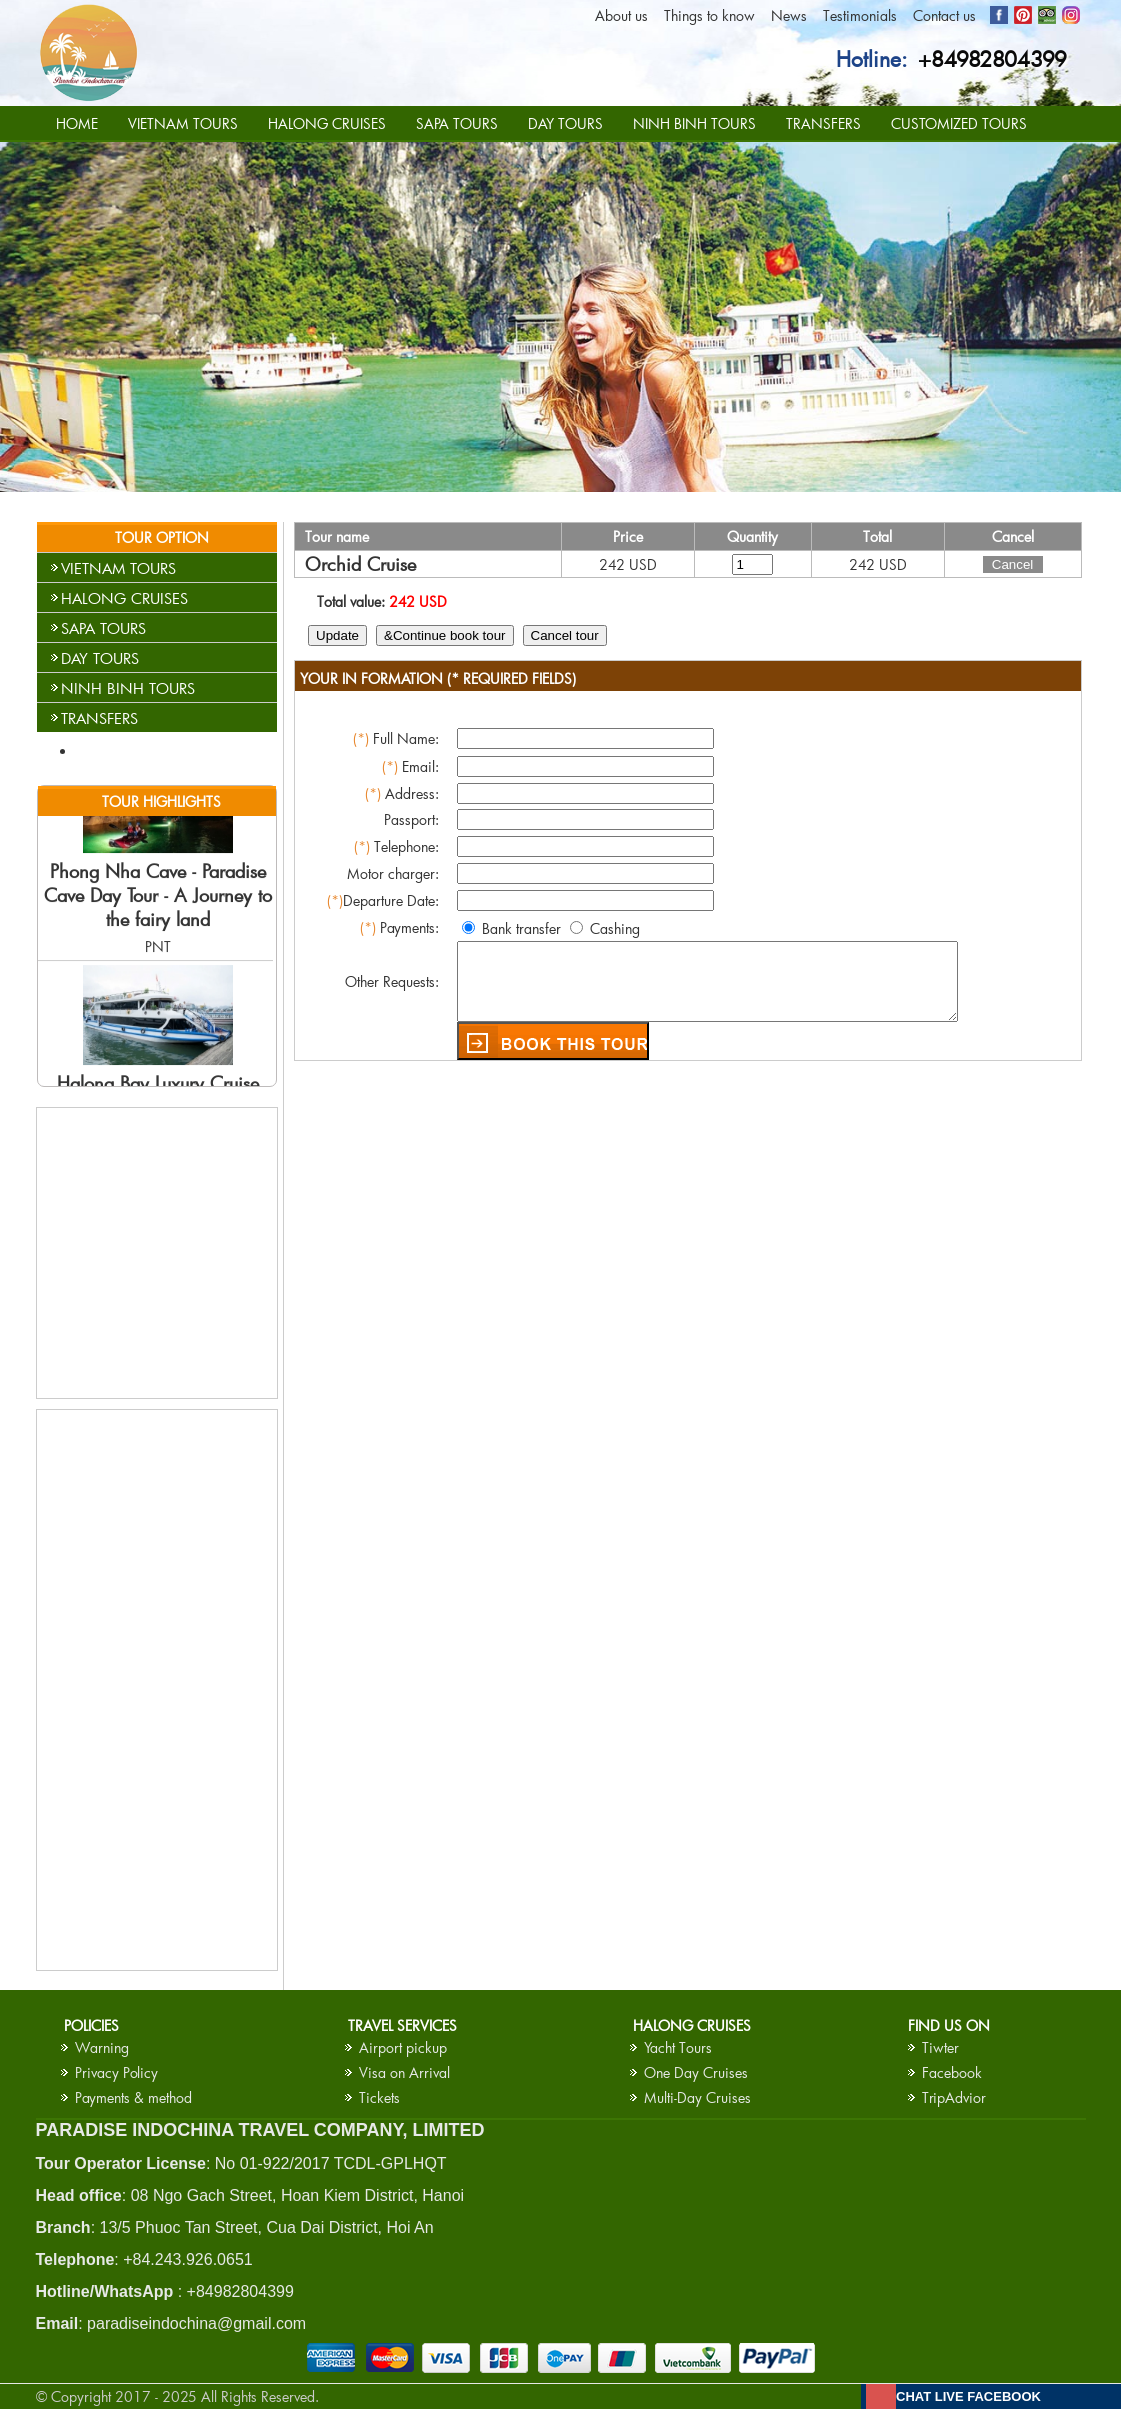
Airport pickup (403, 2047)
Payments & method (133, 2097)
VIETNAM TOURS (183, 123)
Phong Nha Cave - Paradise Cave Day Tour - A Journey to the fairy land (158, 908)
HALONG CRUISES (327, 123)
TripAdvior (954, 2097)
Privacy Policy (116, 2072)
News (789, 15)
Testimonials (860, 15)
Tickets (379, 2097)
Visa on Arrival (404, 2072)
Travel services (402, 2025)
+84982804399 (992, 59)
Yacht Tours (678, 2047)
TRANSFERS (823, 123)
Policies (91, 2025)
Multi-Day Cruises (697, 2097)
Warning (102, 2047)
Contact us (944, 15)
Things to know (709, 15)
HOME (77, 123)
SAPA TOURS (457, 123)
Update (336, 635)
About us (621, 15)
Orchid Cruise (359, 564)
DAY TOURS (565, 123)
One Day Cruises (696, 2072)
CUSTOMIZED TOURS (959, 123)
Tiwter (940, 2047)
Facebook (952, 2072)
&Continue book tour (444, 635)
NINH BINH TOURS (694, 123)
